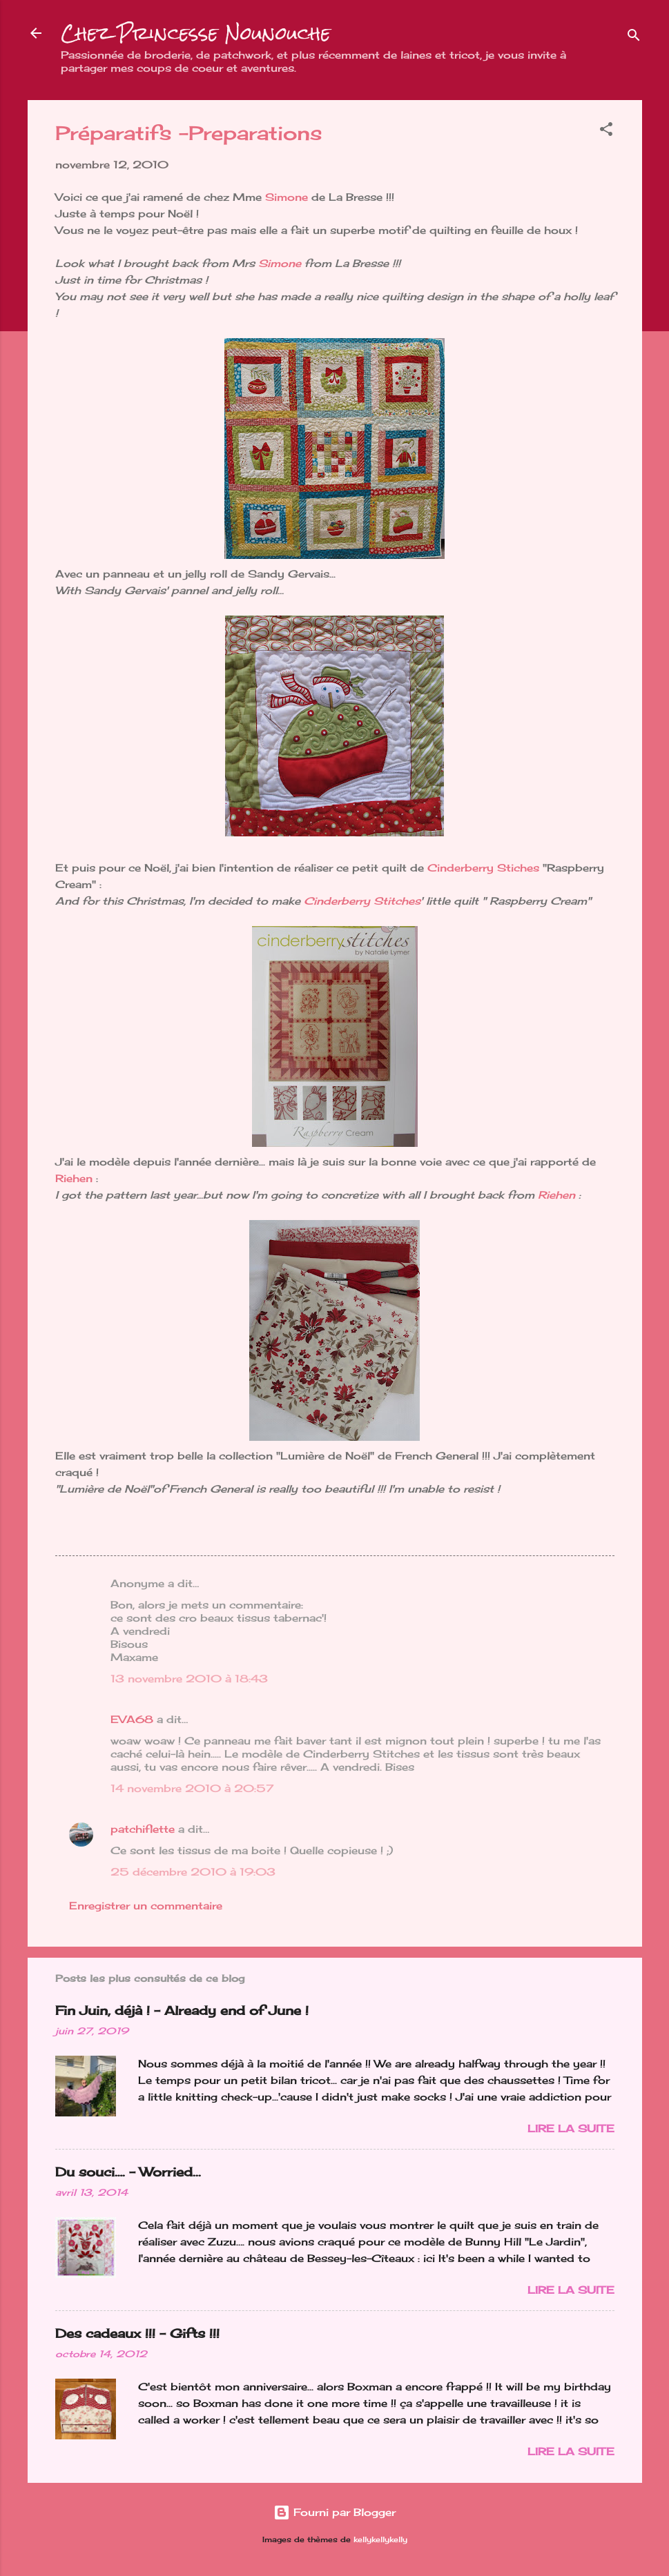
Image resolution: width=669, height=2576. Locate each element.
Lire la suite (570, 2128)
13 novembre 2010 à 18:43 (189, 1678)
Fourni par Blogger (334, 2512)
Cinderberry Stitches (362, 900)
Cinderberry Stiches (483, 867)
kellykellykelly (380, 2539)
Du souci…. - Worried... (128, 2171)
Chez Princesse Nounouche (196, 33)
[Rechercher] (634, 38)
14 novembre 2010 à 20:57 (191, 1788)
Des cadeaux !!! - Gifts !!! (137, 2333)
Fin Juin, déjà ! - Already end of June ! (182, 2010)
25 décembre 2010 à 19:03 (192, 1871)
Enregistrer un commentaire (145, 1905)
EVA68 (131, 1719)
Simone (288, 197)
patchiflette (142, 1829)
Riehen (74, 1178)
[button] (606, 131)
